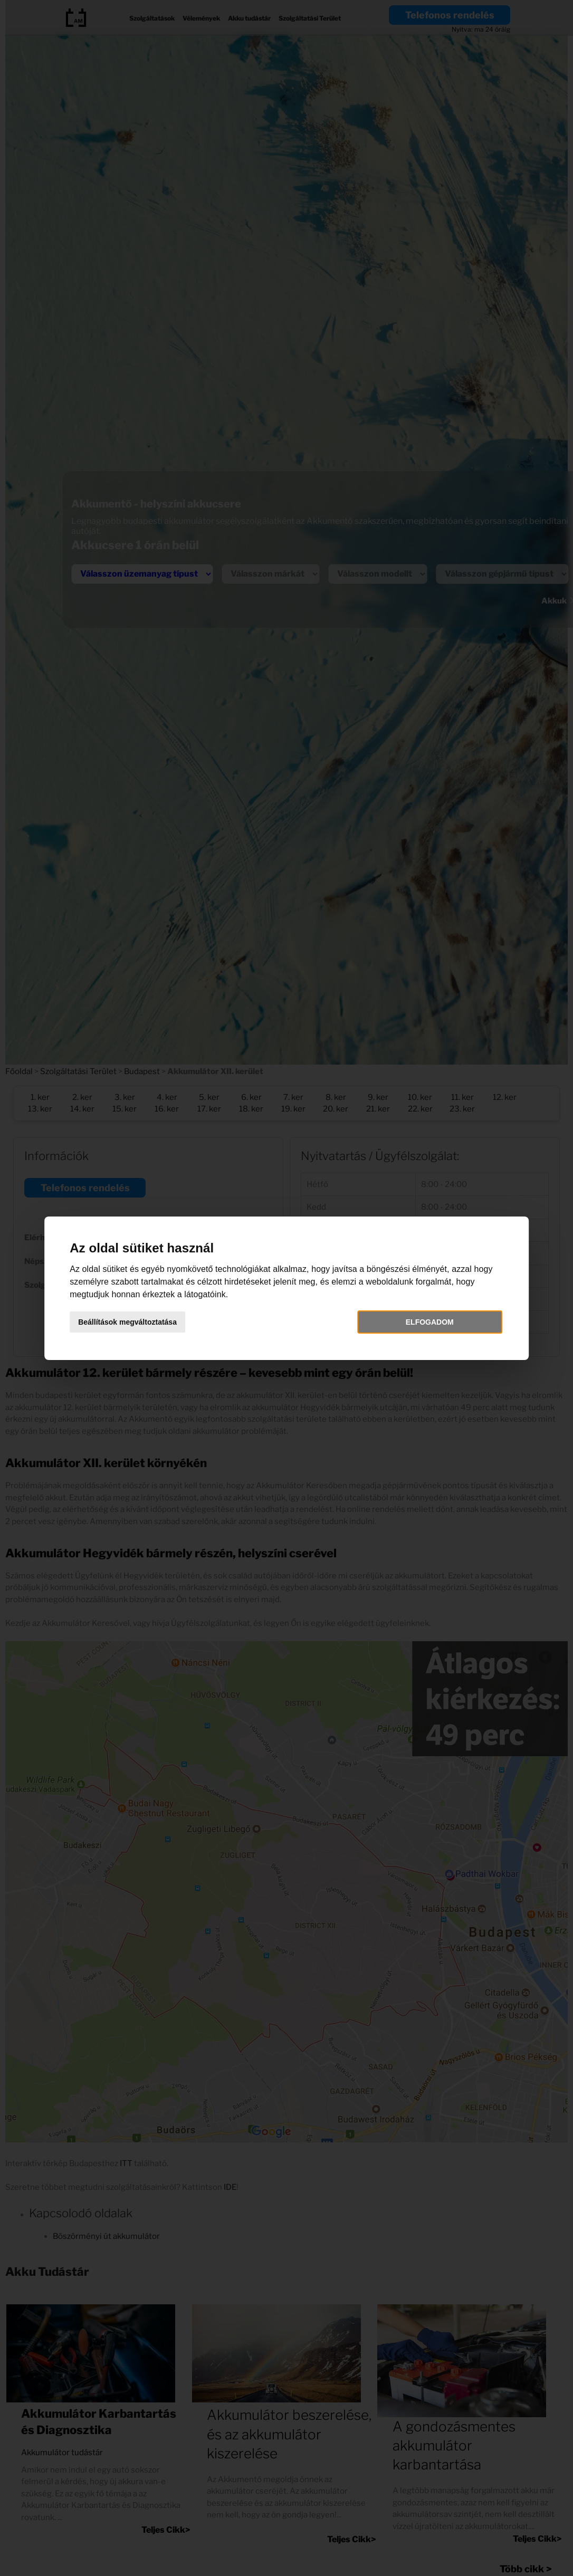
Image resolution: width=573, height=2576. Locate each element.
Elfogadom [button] (427, 1322)
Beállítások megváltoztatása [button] (132, 1322)
